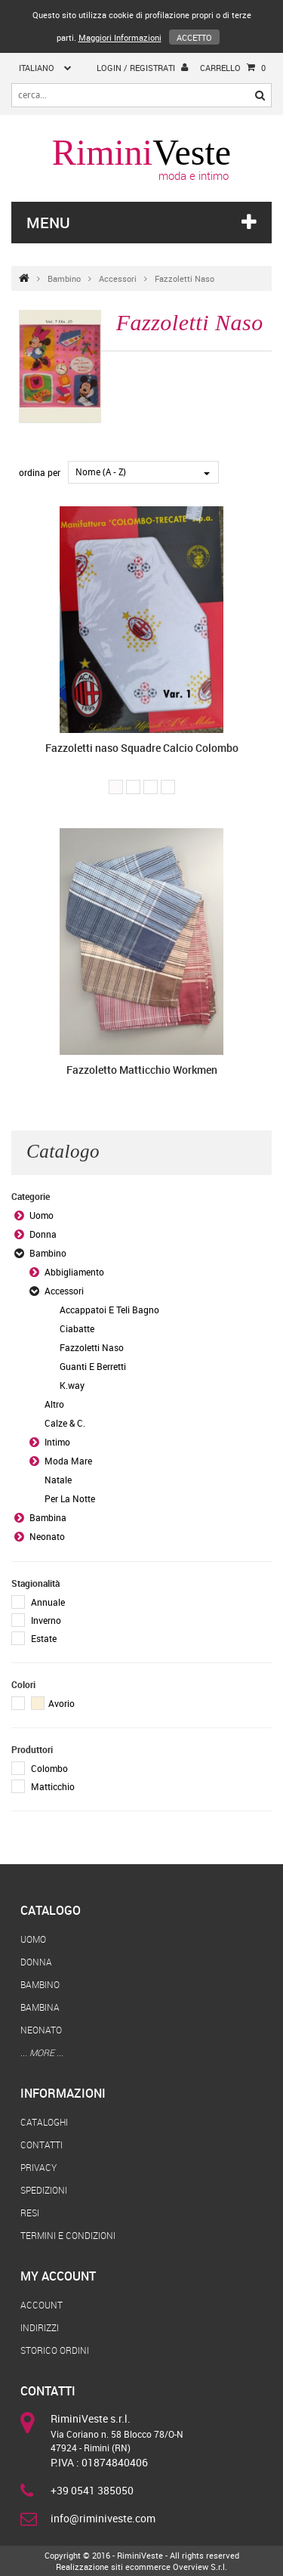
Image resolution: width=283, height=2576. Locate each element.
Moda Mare (68, 1461)
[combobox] (143, 472)
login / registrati (142, 67)
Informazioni (63, 2093)
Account (41, 2305)
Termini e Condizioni (67, 2235)
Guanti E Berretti (93, 1366)
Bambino (64, 278)
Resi (29, 2212)
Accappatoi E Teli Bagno (109, 1309)
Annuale (48, 1602)
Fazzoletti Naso (184, 278)
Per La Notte (70, 1498)
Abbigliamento (74, 1272)
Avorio (53, 1703)
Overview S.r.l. (200, 2566)
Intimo (57, 1442)
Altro (54, 1404)
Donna (43, 1234)
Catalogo (50, 1910)
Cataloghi (44, 2122)
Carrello (233, 68)
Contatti (41, 2144)
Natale (58, 1480)
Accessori (118, 278)
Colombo (49, 1768)
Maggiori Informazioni (119, 37)
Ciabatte (77, 1328)
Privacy (38, 2167)
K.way (72, 1385)
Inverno (46, 1620)
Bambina (47, 1517)
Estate (44, 1638)
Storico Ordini (54, 2350)
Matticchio (53, 1786)
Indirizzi (39, 2327)
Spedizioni (43, 2190)
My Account (58, 2276)
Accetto (194, 37)
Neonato (47, 1536)
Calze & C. (65, 1423)
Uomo (41, 1215)
